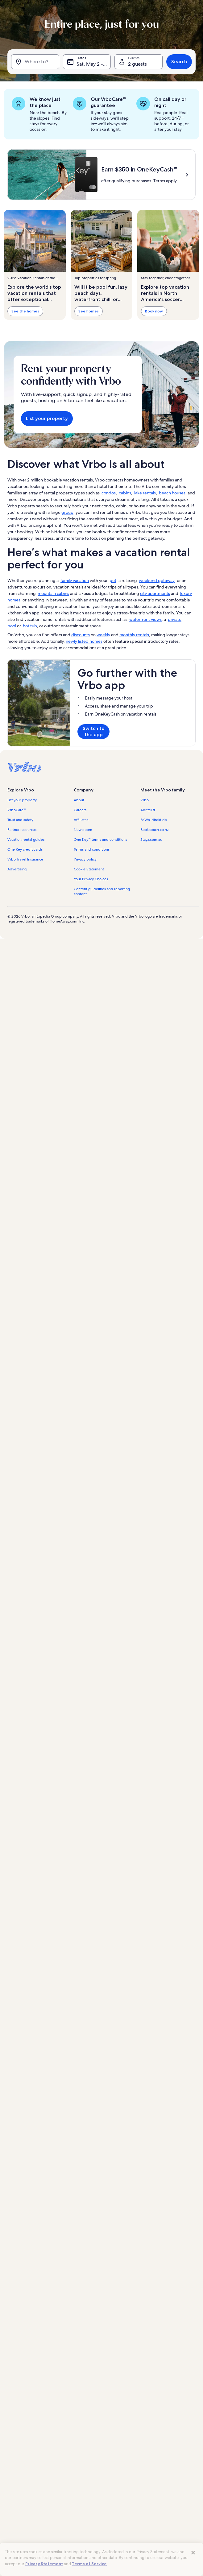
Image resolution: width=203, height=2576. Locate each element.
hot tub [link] (30, 626)
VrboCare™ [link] (16, 809)
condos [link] (109, 493)
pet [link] (113, 580)
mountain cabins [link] (53, 593)
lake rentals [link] (145, 493)
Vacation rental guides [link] (25, 839)
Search (179, 61)
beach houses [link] (172, 493)
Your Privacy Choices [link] (91, 879)
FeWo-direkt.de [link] (153, 819)
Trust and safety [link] (20, 819)
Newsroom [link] (83, 829)
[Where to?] (35, 61)
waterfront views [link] (145, 619)
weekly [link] (103, 635)
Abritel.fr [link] (147, 809)
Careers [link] (80, 809)
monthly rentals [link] (134, 635)
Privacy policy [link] (85, 859)
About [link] (79, 800)
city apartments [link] (155, 593)
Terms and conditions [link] (92, 849)
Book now (154, 311)
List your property (47, 418)
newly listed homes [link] (84, 641)
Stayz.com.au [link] (151, 839)
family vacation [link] (74, 580)
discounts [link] (80, 635)
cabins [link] (125, 493)
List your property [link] (22, 800)
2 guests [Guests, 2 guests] (137, 64)
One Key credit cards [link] (25, 849)
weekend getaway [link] (157, 580)
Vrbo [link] (144, 800)
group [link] (67, 512)
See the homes (25, 311)
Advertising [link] (17, 869)
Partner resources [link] (21, 829)
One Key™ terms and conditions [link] (100, 839)
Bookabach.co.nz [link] (154, 829)
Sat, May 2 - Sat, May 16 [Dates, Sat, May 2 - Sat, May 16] (94, 64)
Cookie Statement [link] (89, 869)
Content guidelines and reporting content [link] (102, 891)
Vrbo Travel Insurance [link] (25, 859)
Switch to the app (94, 731)
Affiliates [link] (81, 819)
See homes (88, 311)
